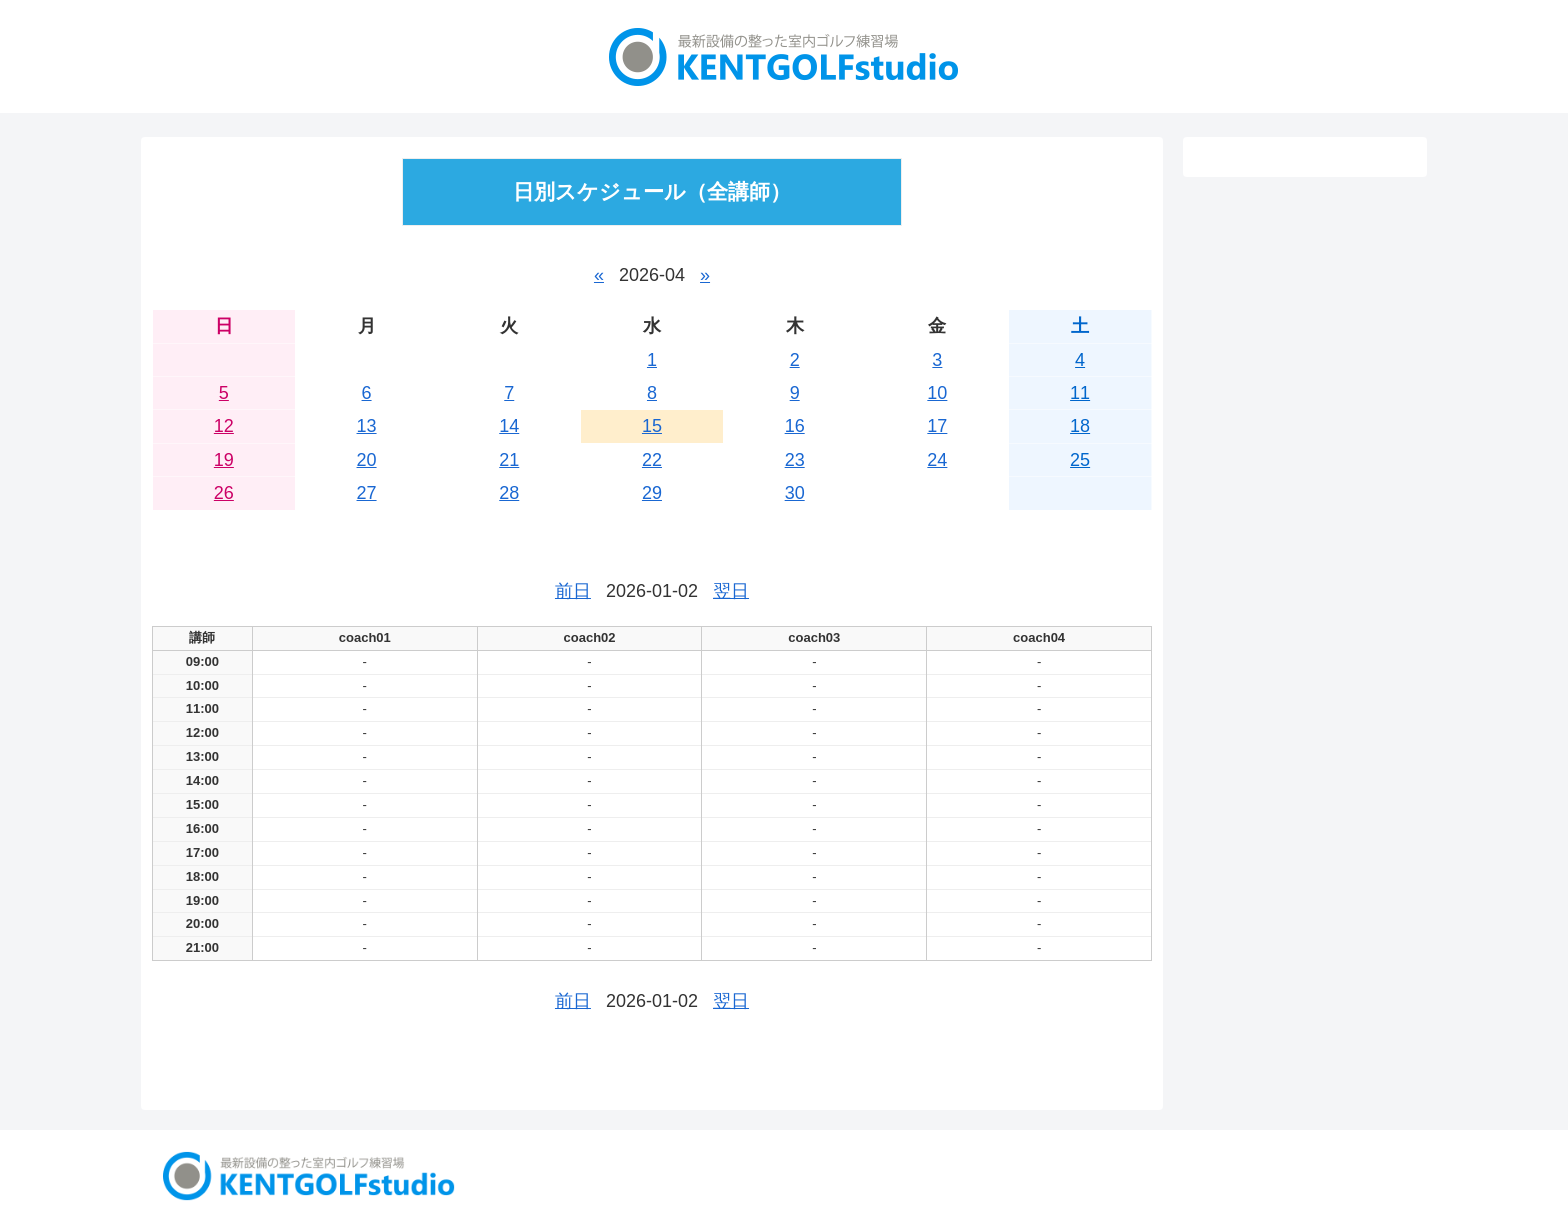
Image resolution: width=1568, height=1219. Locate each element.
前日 (573, 591)
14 (509, 426)
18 (1080, 426)
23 (795, 460)
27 (367, 493)
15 (652, 426)
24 (937, 460)
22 (652, 460)
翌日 (731, 591)
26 (224, 493)
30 (795, 493)
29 (652, 493)
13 (367, 426)
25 (1080, 460)
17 (937, 426)
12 (224, 426)
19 (224, 460)
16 (795, 426)
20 (367, 460)
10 (937, 393)
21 (509, 460)
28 (509, 493)
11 (1080, 393)
